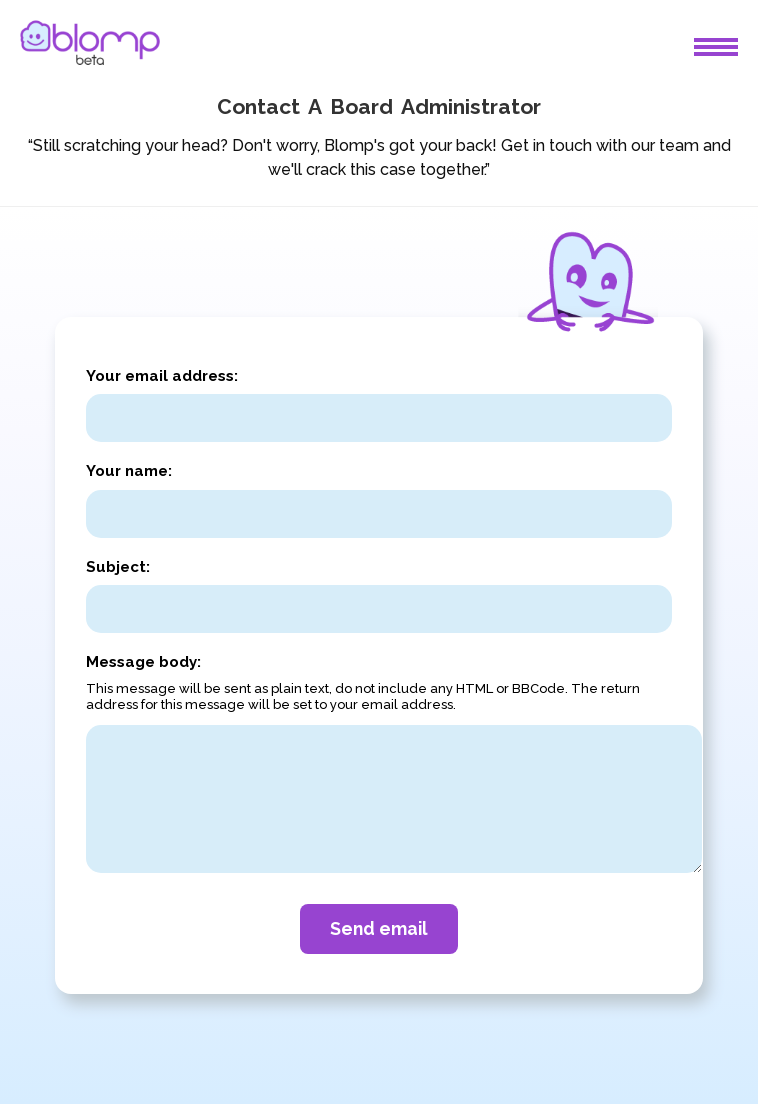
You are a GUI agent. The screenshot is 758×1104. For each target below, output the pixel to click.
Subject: (118, 567)
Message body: (143, 662)
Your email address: (162, 376)
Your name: (129, 471)
